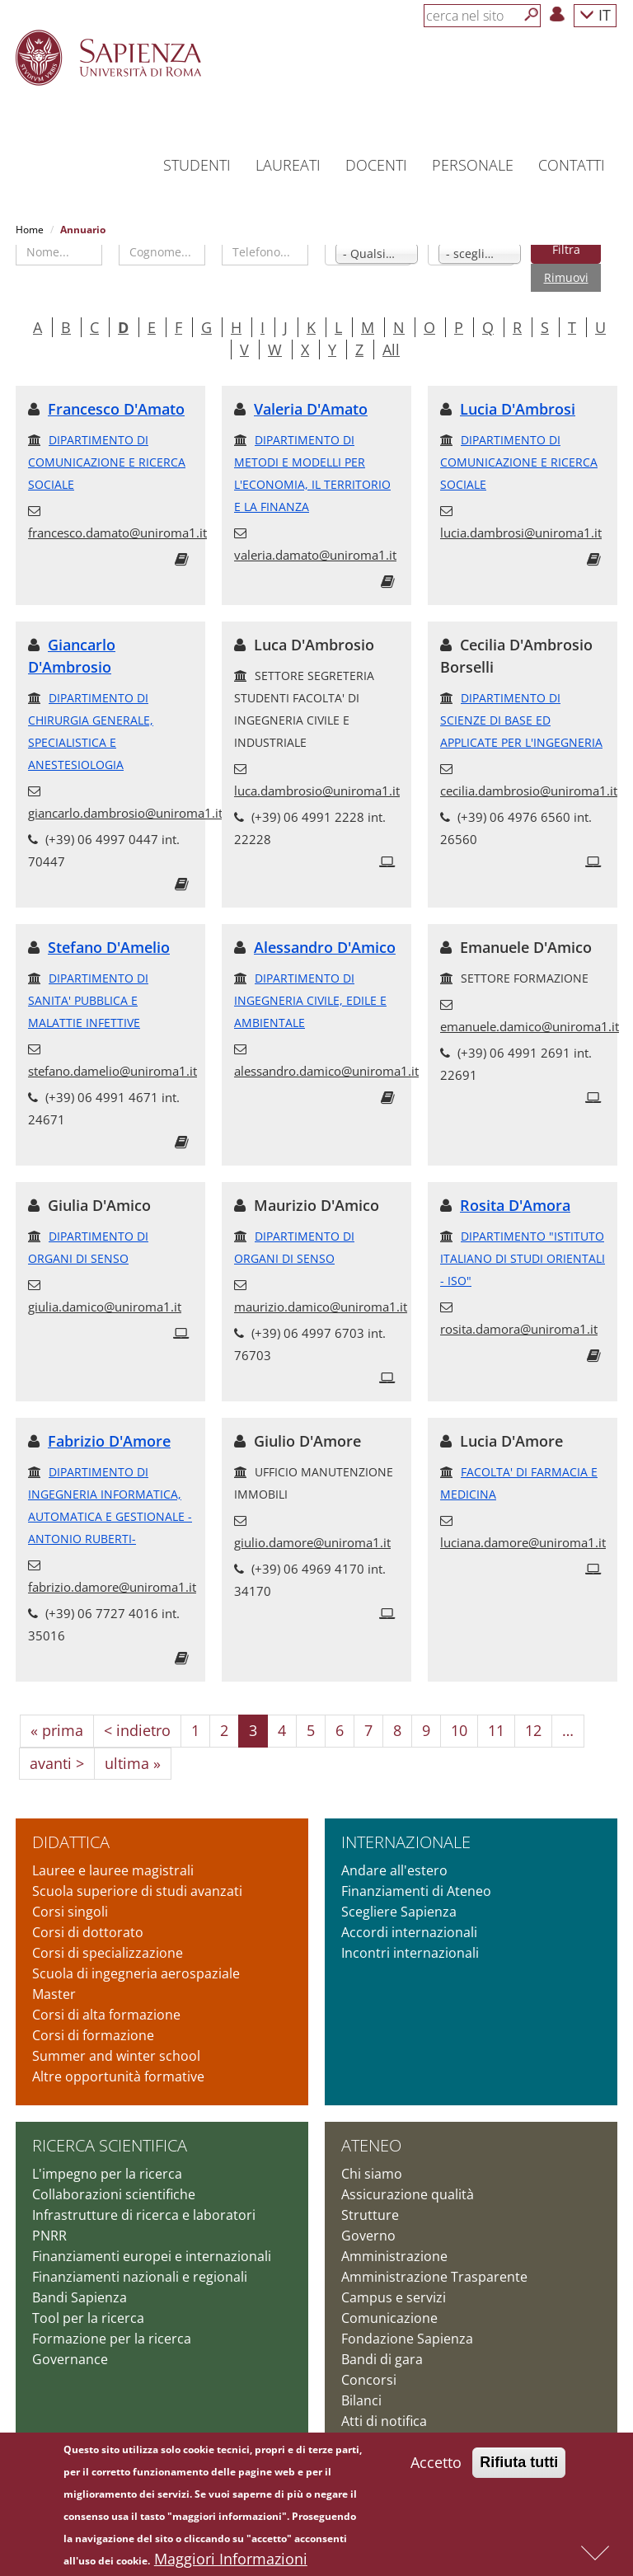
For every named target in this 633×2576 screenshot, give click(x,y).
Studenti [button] (197, 165)
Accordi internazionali (409, 1932)
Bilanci (361, 2400)
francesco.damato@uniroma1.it (117, 532)
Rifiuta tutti (519, 2464)
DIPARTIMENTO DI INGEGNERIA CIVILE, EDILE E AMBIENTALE (310, 1000)
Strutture (370, 2215)
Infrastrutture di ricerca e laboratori (144, 2215)
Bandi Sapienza (79, 2297)
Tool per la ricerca (88, 2318)
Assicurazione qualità (407, 2194)
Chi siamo (371, 2174)
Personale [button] (472, 165)
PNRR (49, 2235)
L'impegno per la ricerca (107, 2174)
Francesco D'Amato (116, 409)
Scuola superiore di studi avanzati (137, 1891)
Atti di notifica (384, 2421)
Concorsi (368, 2380)
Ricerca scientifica (109, 2145)
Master (54, 1994)
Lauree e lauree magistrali (113, 1870)
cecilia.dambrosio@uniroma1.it (528, 790)
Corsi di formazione (93, 2035)
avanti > (57, 1763)
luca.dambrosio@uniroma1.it (317, 790)
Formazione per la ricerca (111, 2339)
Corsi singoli (70, 1912)
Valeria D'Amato (311, 409)
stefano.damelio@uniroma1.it (112, 1071)
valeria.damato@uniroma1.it (315, 555)
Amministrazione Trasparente (434, 2277)
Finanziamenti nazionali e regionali (139, 2277)
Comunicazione (389, 2318)
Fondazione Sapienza (407, 2339)
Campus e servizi (393, 2297)
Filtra (566, 249)
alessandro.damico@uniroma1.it (326, 1071)
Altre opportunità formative (118, 2076)
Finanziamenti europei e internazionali (151, 2256)
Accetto (436, 2464)
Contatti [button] (571, 165)
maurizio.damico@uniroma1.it (320, 1306)
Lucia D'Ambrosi (517, 409)
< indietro (137, 1730)
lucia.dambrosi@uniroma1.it (521, 532)
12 (533, 1730)
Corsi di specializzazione (107, 1953)
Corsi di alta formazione (106, 2015)
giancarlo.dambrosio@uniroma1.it (125, 813)
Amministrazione (394, 2256)
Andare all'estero (394, 1870)
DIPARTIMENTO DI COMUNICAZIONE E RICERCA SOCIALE (106, 462)
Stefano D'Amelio (109, 947)
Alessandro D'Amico (325, 947)
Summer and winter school (116, 2056)
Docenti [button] (376, 165)
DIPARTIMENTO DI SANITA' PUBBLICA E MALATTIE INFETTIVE (88, 1000)
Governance (70, 2359)
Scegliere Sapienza (399, 1912)
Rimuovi (566, 277)
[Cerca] (531, 15)
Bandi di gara (382, 2359)
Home (30, 230)
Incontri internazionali (410, 1953)
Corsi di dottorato (87, 1932)
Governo (368, 2235)
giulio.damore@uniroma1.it (312, 1542)
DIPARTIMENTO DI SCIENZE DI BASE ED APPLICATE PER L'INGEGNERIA (521, 720)
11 (496, 1730)
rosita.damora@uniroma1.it (519, 1329)
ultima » (133, 1763)
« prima (56, 1730)
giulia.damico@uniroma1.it (104, 1306)
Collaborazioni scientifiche (113, 2194)
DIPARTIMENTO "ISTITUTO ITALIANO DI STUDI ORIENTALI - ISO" (522, 1258)
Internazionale (406, 1842)
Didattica (71, 1842)
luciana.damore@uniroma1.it (523, 1542)
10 (459, 1730)
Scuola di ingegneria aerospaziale (136, 1973)
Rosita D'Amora (515, 1205)
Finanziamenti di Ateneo (416, 1891)
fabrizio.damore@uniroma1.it (112, 1587)
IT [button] (595, 14)
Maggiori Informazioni (230, 2560)
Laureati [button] (288, 165)
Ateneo (371, 2145)
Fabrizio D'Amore (109, 1441)
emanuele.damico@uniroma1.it (529, 1026)
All (391, 349)
